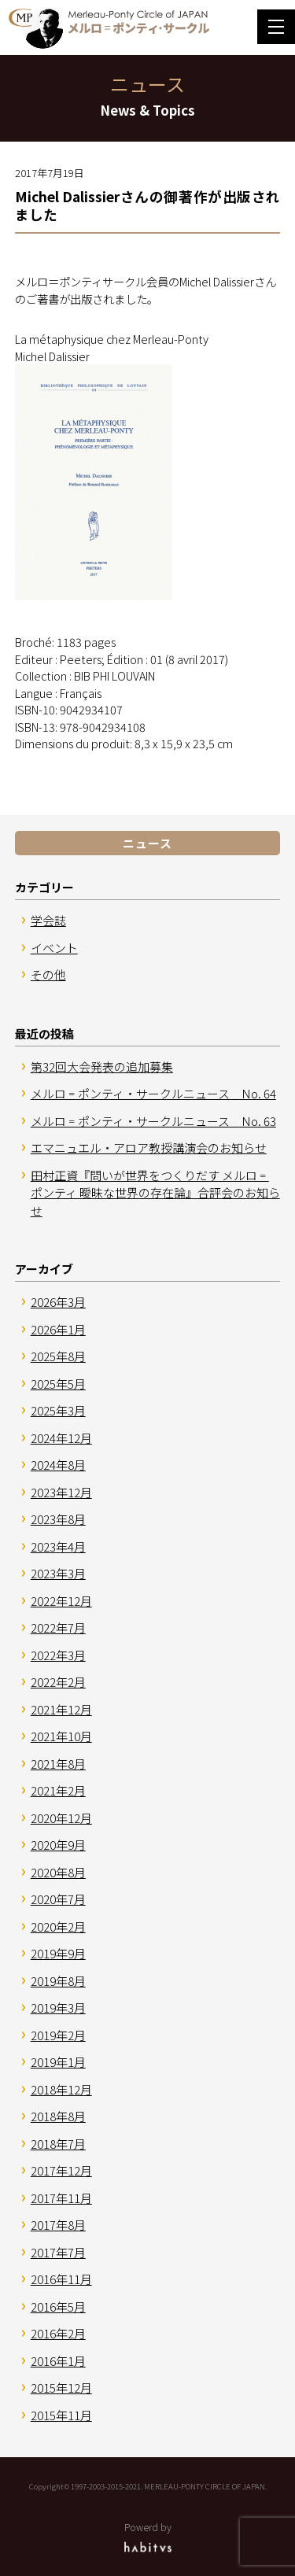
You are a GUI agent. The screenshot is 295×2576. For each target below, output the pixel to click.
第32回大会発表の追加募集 (102, 1066)
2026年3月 (58, 1302)
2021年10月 (61, 1736)
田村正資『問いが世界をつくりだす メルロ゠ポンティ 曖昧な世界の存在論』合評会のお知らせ (155, 1193)
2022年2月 (58, 1682)
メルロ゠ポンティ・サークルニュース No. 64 (153, 1093)
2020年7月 (58, 1899)
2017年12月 (61, 2170)
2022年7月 (58, 1627)
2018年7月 (58, 2143)
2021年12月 (61, 1709)
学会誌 (48, 920)
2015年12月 (61, 2387)
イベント (54, 947)
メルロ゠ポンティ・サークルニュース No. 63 (153, 1121)
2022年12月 (61, 1600)
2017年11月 (61, 2198)
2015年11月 (61, 2415)
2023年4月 (58, 1546)
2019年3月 (58, 2007)
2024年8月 (58, 1464)
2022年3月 (58, 1655)
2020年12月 (61, 1818)
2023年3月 (58, 1573)
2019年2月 (58, 2035)
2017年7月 (58, 2252)
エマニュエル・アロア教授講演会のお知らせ (149, 1147)
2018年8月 (58, 2116)
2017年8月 (58, 2224)
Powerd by (147, 2536)
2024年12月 (61, 1438)
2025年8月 (58, 1356)
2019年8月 (58, 1981)
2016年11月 (61, 2279)
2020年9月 (58, 1844)
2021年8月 (58, 1763)
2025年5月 (58, 1383)
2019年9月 (58, 1953)
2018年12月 (61, 2089)
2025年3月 (58, 1410)
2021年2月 (58, 1790)
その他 (48, 974)
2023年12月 (61, 1492)
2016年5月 (58, 2306)
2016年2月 (58, 2333)
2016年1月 (58, 2361)
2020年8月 (58, 1872)
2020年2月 (58, 1926)
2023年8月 (58, 1519)
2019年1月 (58, 2062)
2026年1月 (58, 1329)
